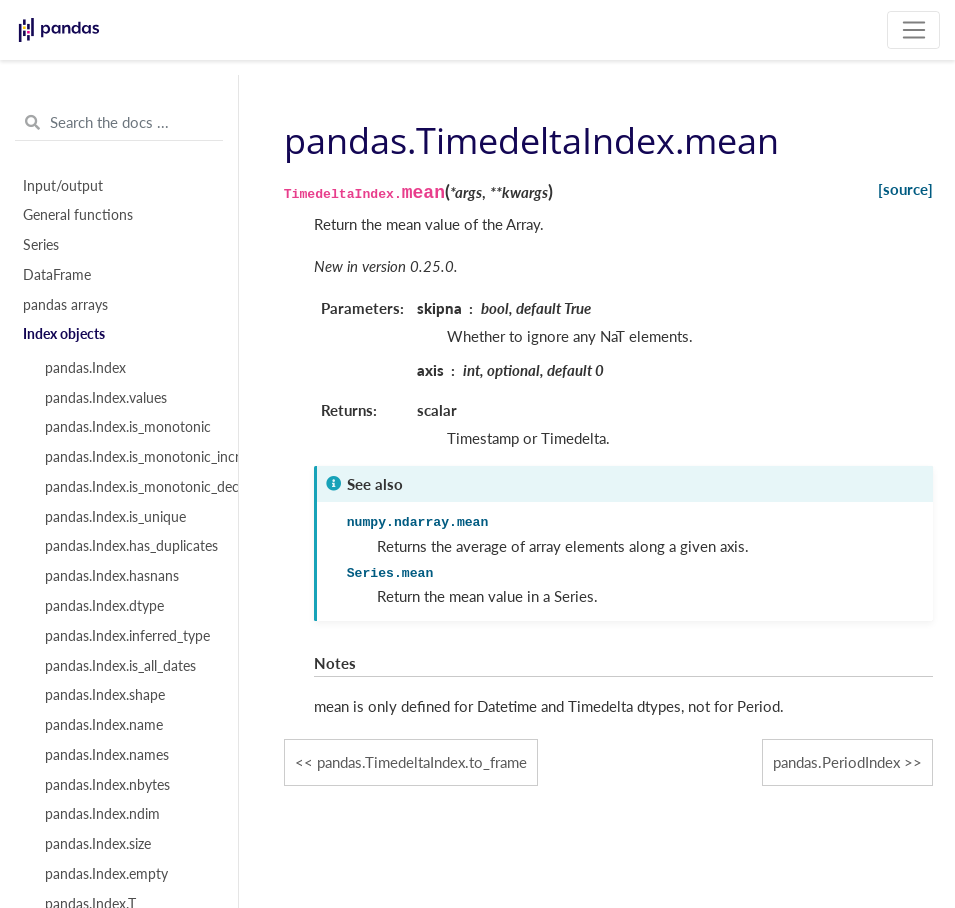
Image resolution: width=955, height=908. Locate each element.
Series (41, 245)
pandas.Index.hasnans (112, 576)
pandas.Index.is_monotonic (128, 427)
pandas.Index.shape (105, 695)
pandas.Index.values (106, 398)
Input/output (63, 186)
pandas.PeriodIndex (836, 762)
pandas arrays (65, 305)
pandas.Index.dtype (104, 606)
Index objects (64, 334)
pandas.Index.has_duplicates (130, 546)
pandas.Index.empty (106, 874)
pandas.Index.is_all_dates (120, 666)
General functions (78, 215)
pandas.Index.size (98, 844)
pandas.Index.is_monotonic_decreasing (130, 487)
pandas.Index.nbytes (107, 785)
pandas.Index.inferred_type (127, 636)
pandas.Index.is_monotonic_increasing (130, 457)
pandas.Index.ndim (102, 814)
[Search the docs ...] (119, 123)
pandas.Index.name (104, 725)
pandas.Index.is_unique (115, 517)
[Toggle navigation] (913, 30)
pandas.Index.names (107, 755)
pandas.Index (85, 368)
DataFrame (57, 275)
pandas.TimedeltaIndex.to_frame (422, 762)
